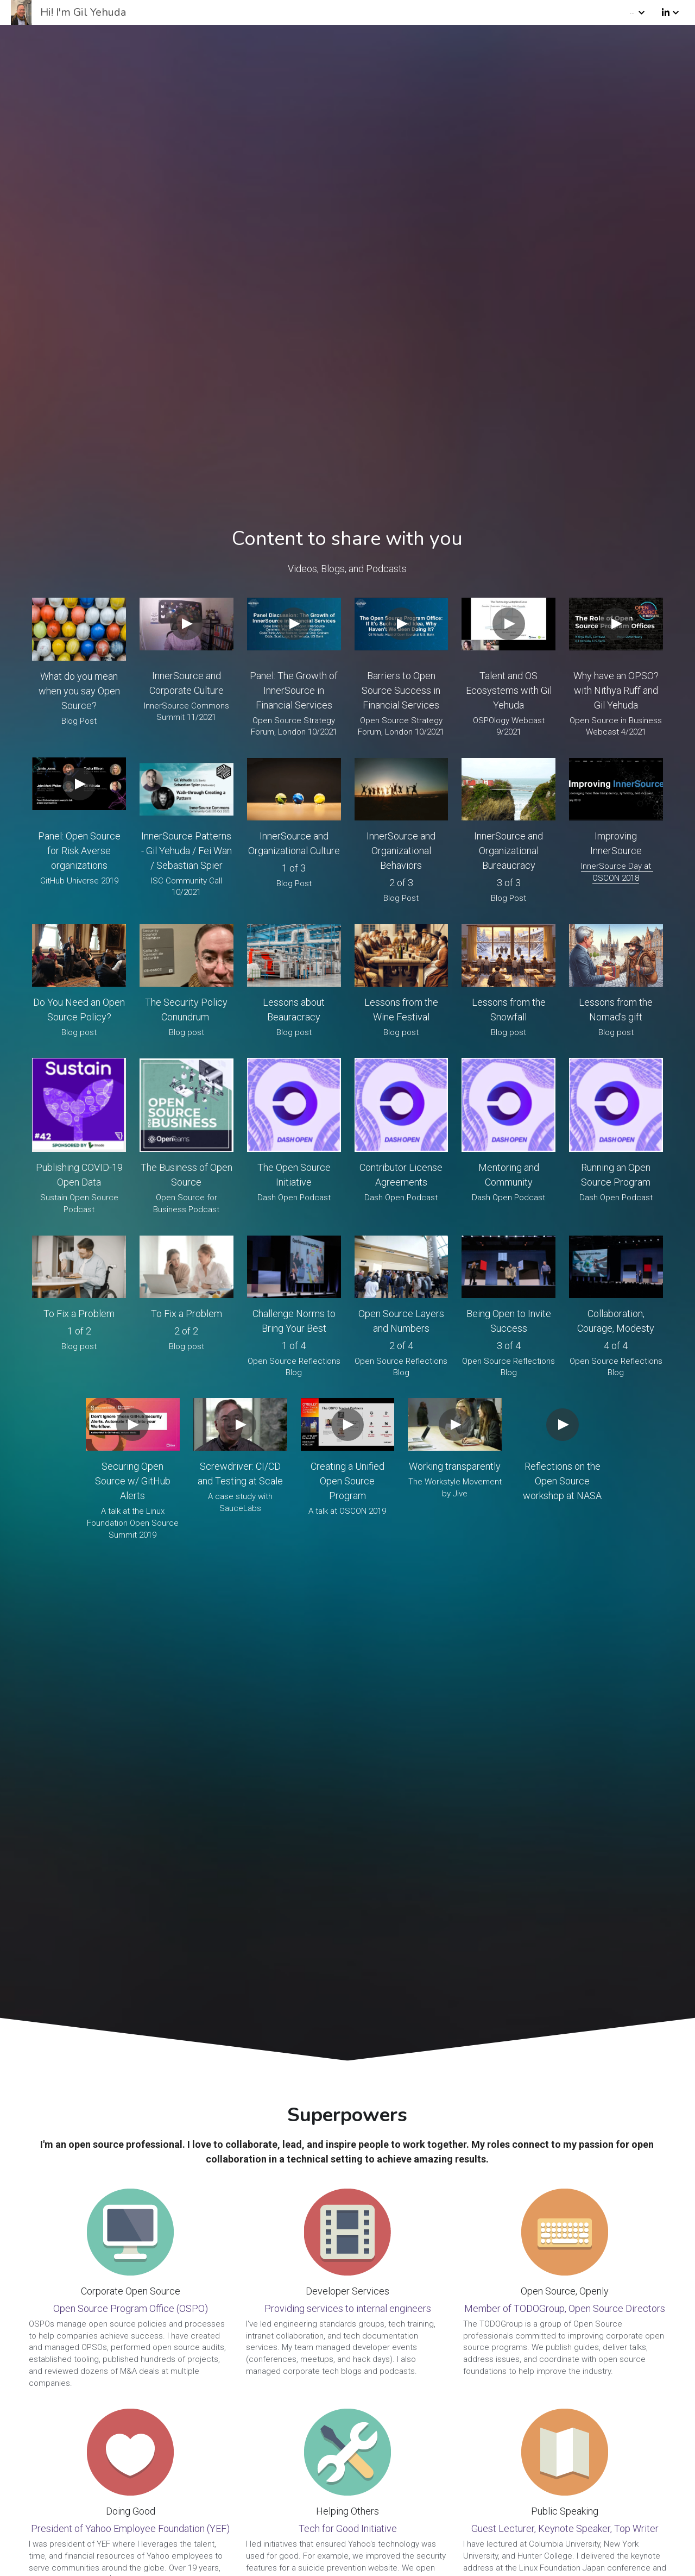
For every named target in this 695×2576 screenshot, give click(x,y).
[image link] (79, 628)
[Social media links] (665, 12)
